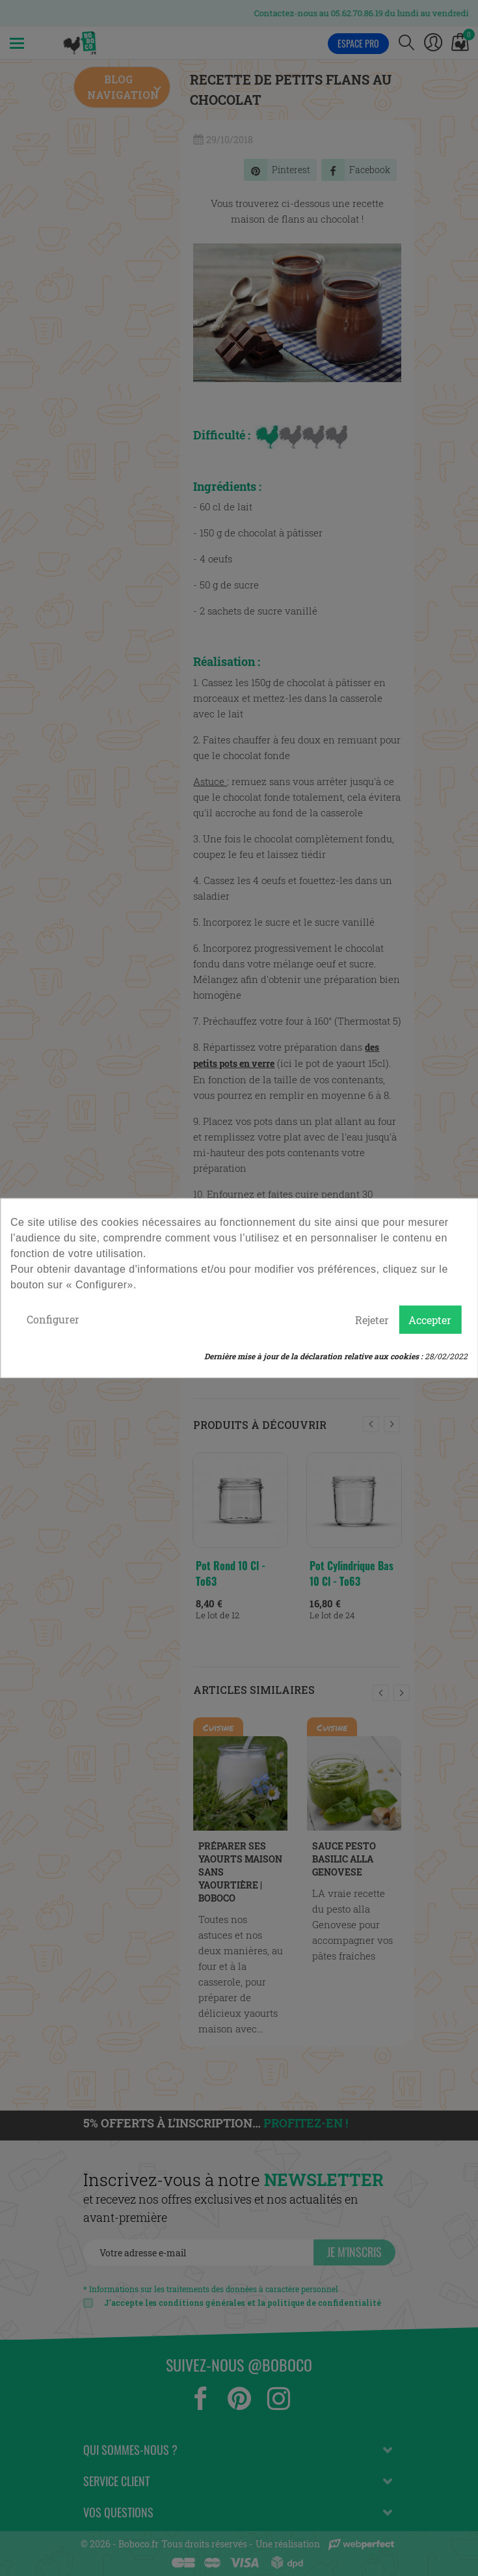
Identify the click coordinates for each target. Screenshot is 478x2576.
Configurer (53, 1318)
